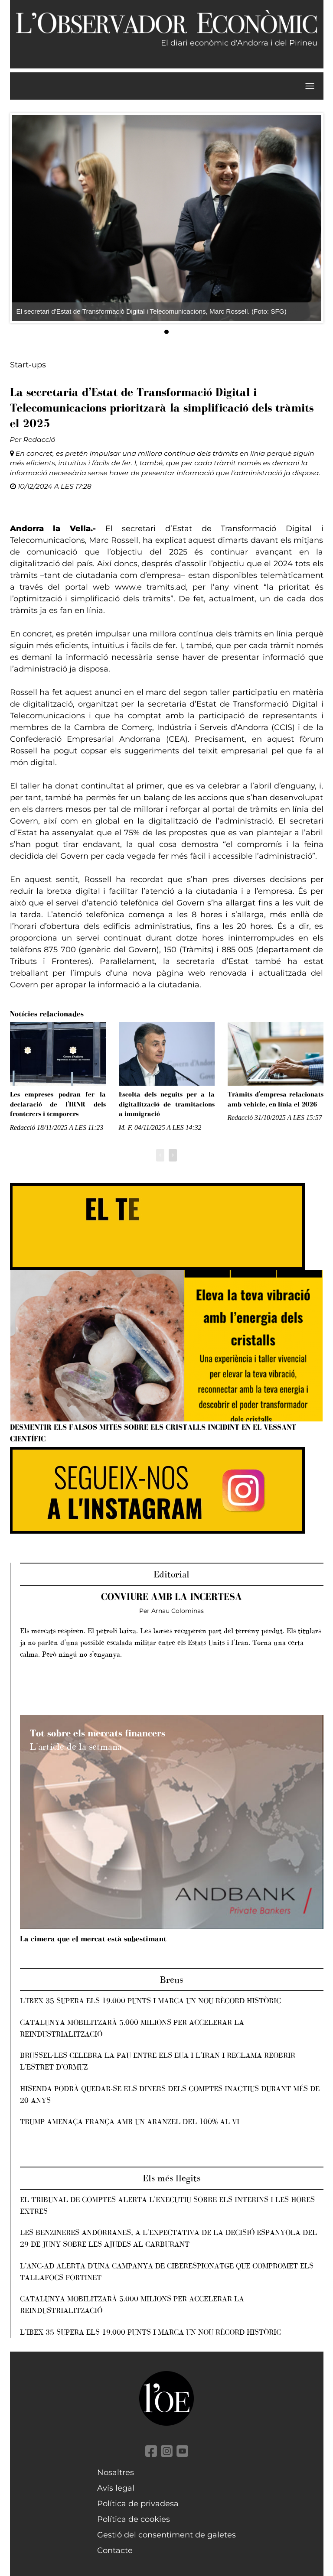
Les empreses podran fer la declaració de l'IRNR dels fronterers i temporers (58, 1103)
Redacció (39, 439)
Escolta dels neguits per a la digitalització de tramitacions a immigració (167, 1103)
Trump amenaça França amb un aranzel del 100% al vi (129, 2121)
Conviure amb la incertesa (171, 1596)
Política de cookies (133, 2519)
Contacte (115, 2550)
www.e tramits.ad (150, 587)
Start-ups (28, 365)
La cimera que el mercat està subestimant (93, 1938)
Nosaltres (115, 2472)
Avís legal (115, 2488)
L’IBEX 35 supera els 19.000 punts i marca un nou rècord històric (150, 2000)
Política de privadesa (138, 2503)
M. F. (126, 1127)
